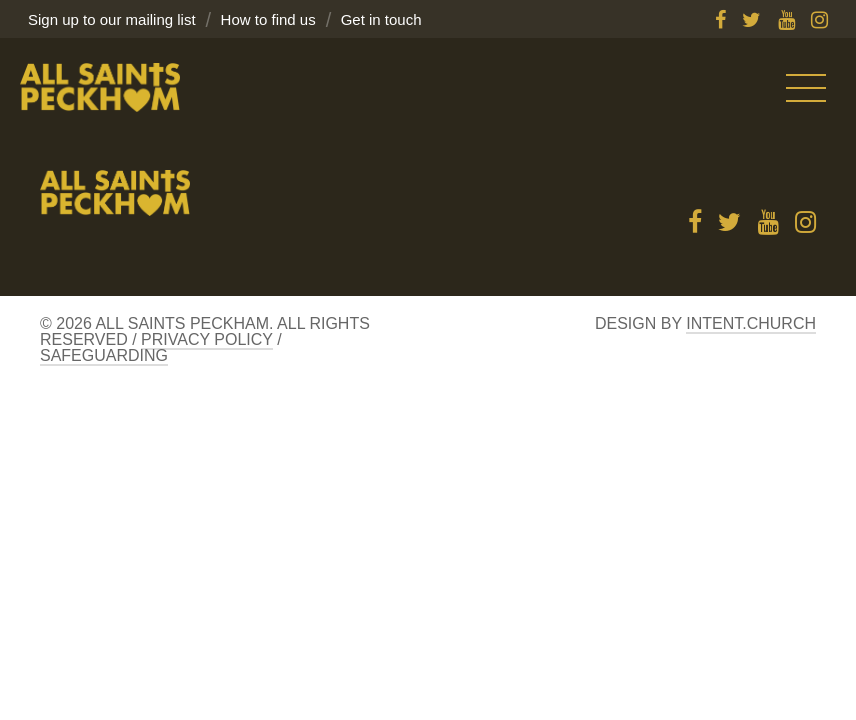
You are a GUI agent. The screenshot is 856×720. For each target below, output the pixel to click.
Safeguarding (104, 355)
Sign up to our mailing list (112, 19)
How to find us (268, 19)
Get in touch (381, 19)
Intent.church (751, 323)
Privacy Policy (207, 339)
